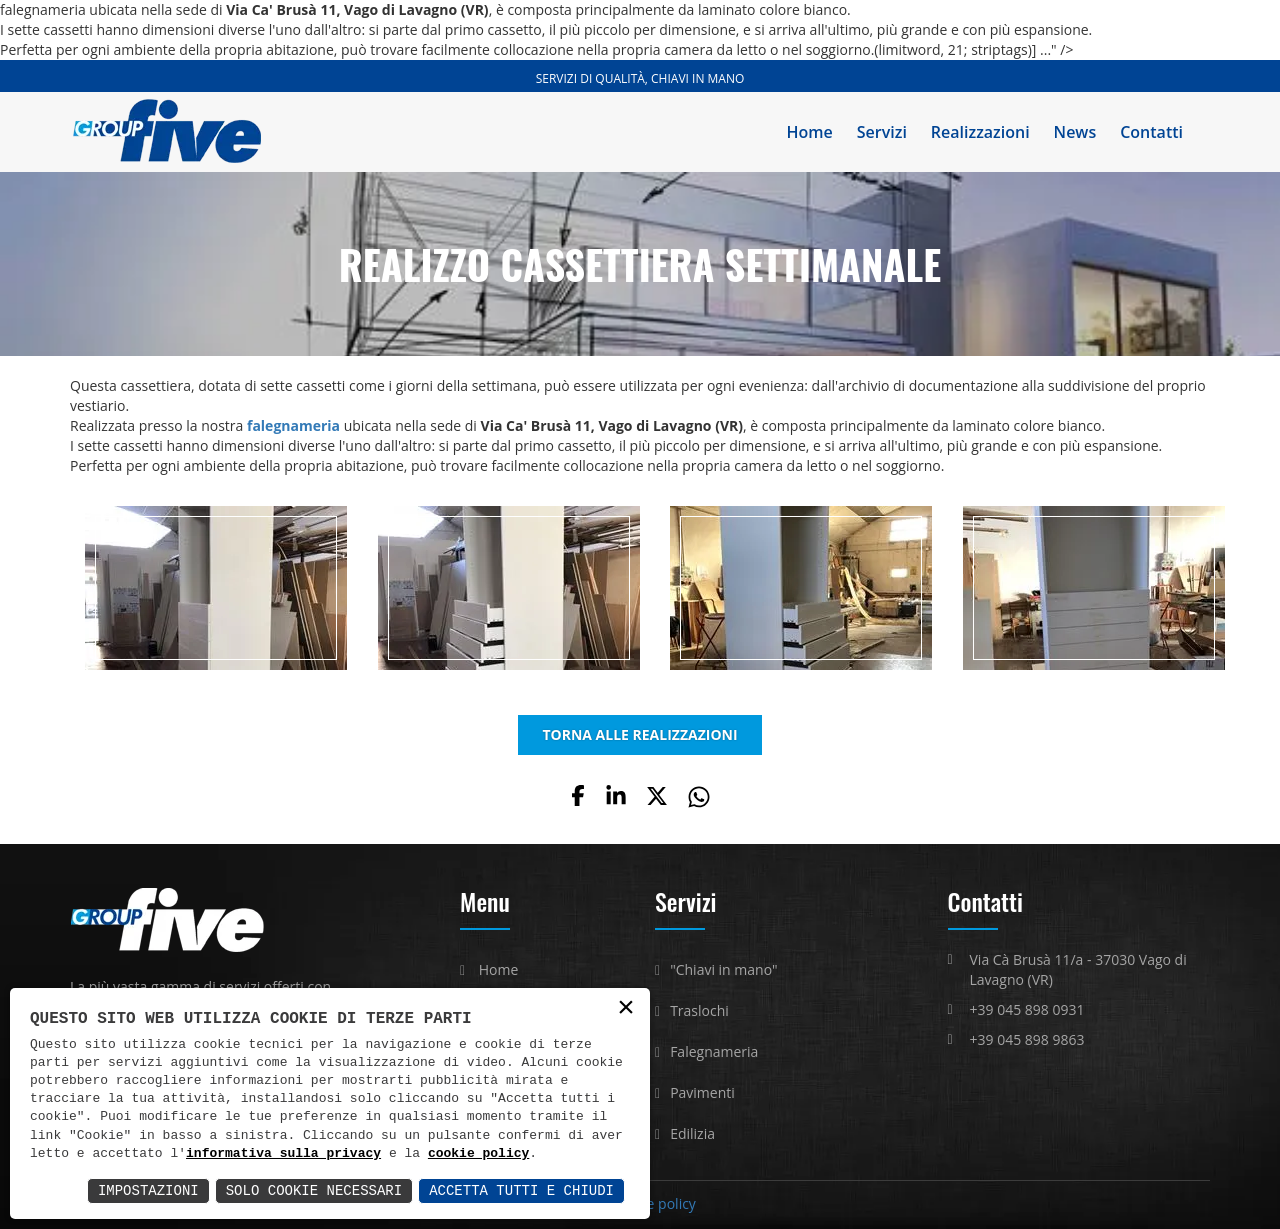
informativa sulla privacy (283, 1154)
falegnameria (293, 425)
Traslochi (699, 1010)
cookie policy (478, 1154)
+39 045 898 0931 (1027, 1009)
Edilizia (692, 1133)
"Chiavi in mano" (724, 969)
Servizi (882, 132)
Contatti (1151, 132)
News (1075, 132)
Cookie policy (653, 1203)
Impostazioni (148, 1190)
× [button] (626, 1008)
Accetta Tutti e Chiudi (521, 1190)
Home (810, 132)
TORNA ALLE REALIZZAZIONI (639, 734)
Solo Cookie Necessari (314, 1190)
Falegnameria (714, 1051)
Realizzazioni (980, 132)
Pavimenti (702, 1092)
